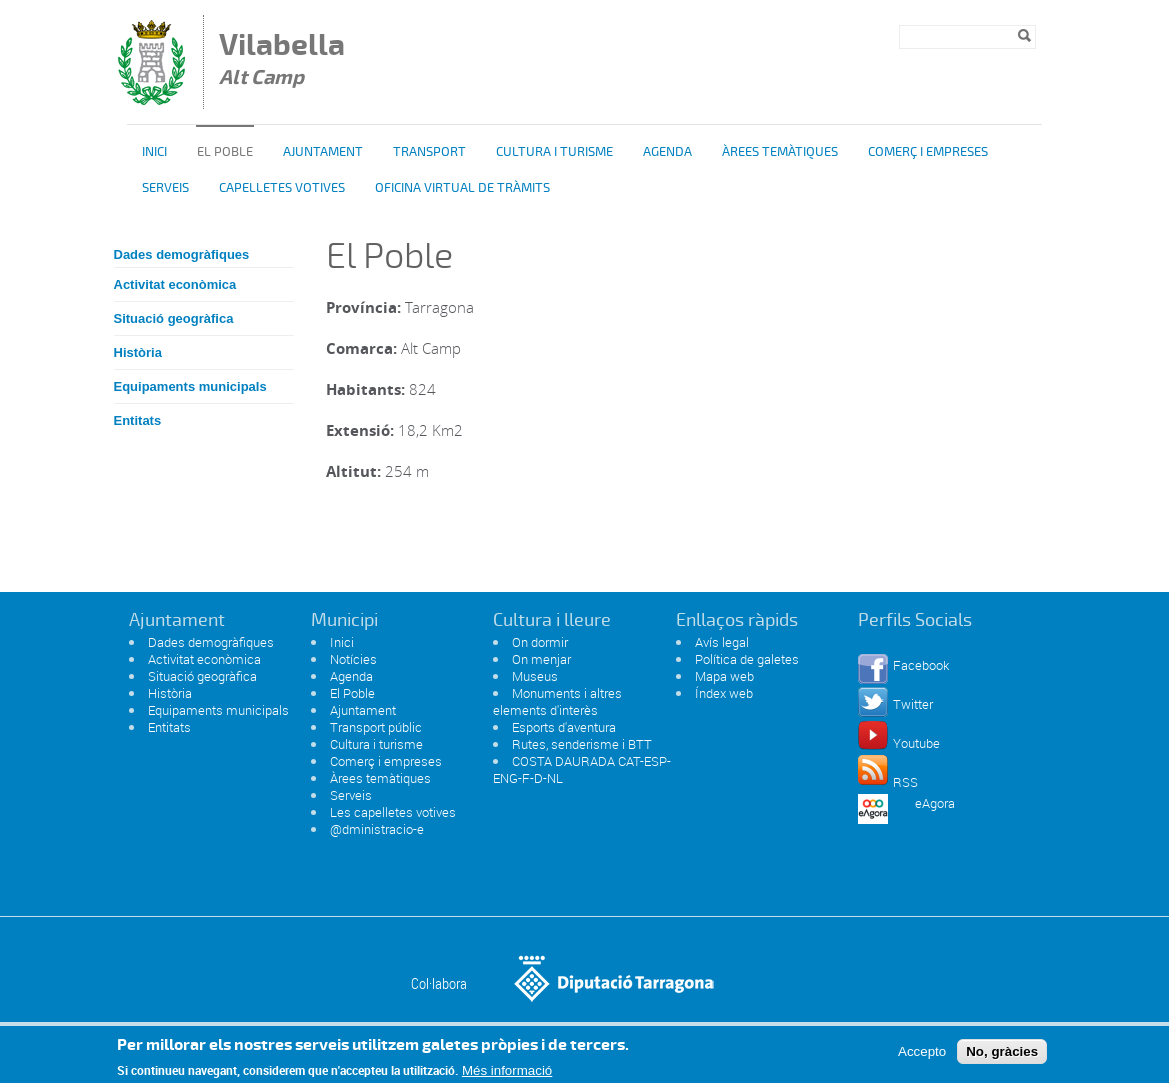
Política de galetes (747, 659)
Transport (429, 152)
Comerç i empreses (386, 761)
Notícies (353, 659)
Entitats (138, 420)
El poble (225, 152)
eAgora (935, 803)
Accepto (922, 1057)
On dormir (540, 642)
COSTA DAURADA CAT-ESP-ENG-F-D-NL (582, 769)
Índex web (724, 693)
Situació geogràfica (174, 318)
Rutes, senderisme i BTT (582, 744)
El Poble (352, 693)
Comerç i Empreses (928, 152)
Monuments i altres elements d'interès (557, 701)
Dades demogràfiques (182, 254)
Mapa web (724, 676)
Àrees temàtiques (780, 152)
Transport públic (376, 727)
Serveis (165, 188)
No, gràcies (1002, 1057)
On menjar (541, 659)
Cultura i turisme (554, 152)
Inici (154, 152)
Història (138, 352)
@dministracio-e (377, 829)
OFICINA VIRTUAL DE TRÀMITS (462, 188)
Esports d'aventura (564, 727)
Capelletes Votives (282, 188)
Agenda (667, 152)
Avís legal (722, 642)
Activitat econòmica (175, 284)
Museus (535, 676)
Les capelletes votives (393, 812)
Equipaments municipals (190, 386)
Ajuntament (323, 152)
